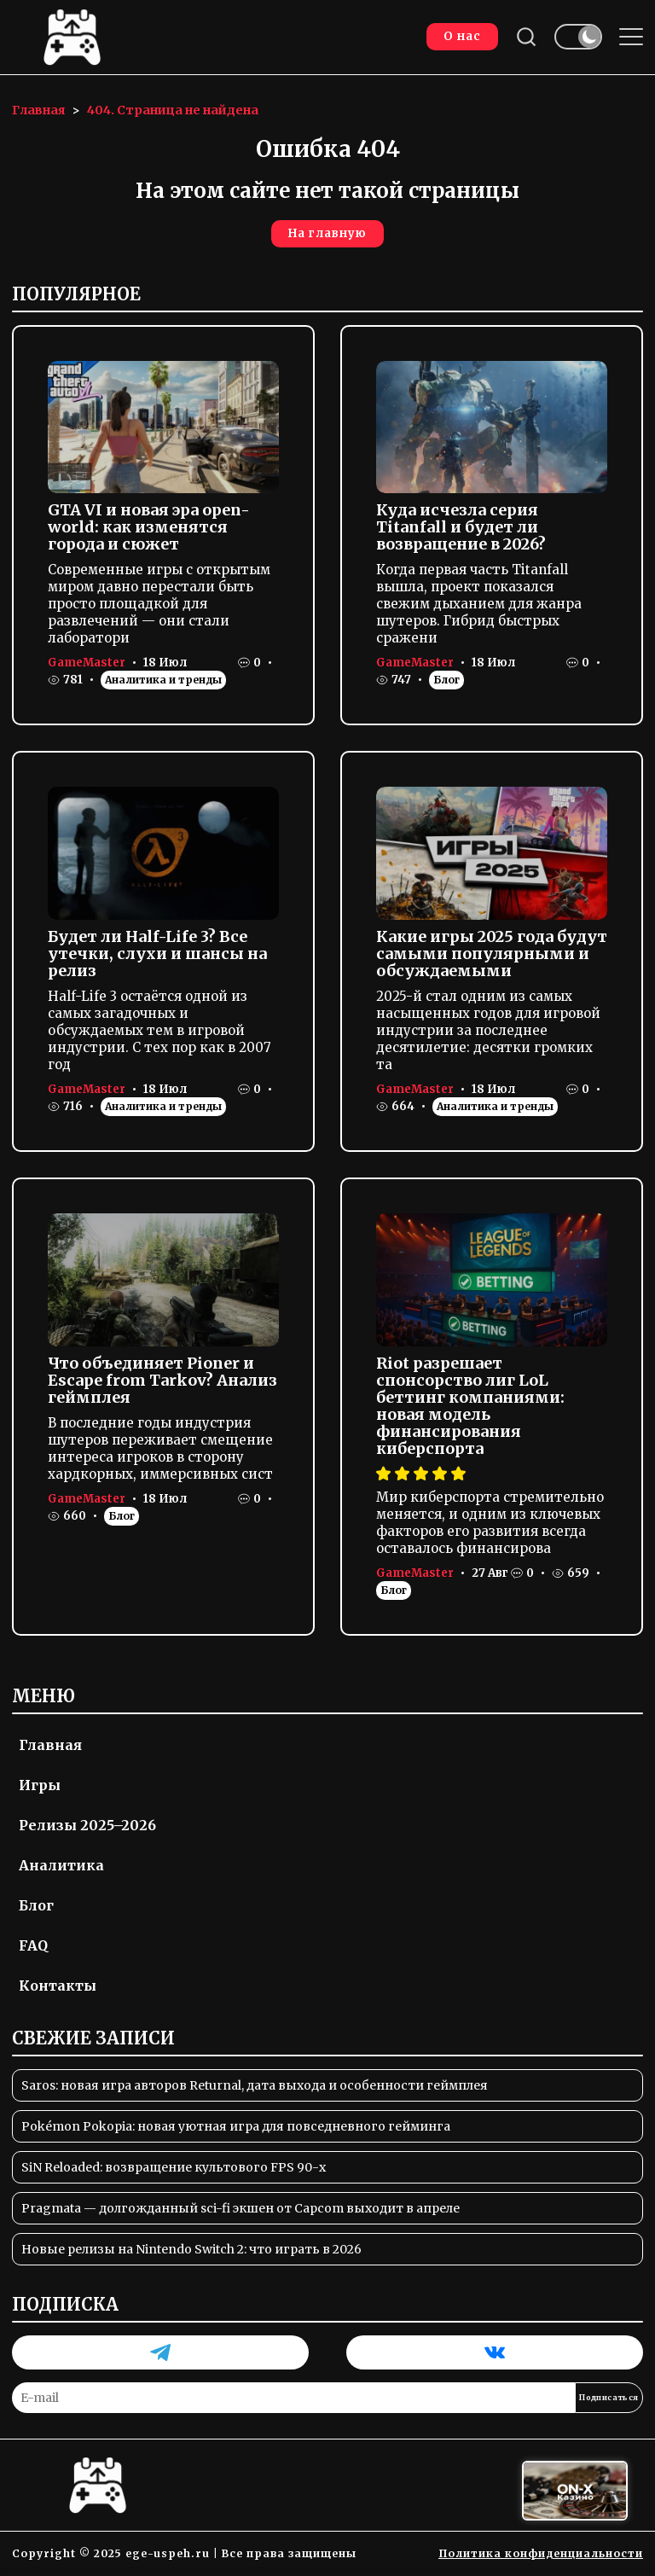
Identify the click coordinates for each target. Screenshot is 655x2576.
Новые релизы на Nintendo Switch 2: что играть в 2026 (191, 2249)
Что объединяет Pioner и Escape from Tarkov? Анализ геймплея (162, 1380)
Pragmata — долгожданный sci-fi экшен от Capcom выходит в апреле (240, 2208)
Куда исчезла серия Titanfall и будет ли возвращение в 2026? (461, 527)
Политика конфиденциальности (540, 2553)
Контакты (57, 1985)
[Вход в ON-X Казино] (575, 2491)
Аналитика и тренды (163, 679)
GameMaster (86, 662)
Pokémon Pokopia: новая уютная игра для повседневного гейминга (235, 2126)
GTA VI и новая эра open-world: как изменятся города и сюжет (149, 527)
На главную (327, 233)
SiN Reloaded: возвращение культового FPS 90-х (173, 2167)
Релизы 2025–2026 (87, 1825)
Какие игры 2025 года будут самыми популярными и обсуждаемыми (491, 953)
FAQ (33, 1945)
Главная (50, 1744)
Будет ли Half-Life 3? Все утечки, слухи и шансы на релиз (157, 953)
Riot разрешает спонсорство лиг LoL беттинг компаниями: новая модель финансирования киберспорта (470, 1405)
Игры (40, 1785)
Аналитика (61, 1865)
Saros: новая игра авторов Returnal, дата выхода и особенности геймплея (254, 2085)
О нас (462, 36)
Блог (446, 679)
